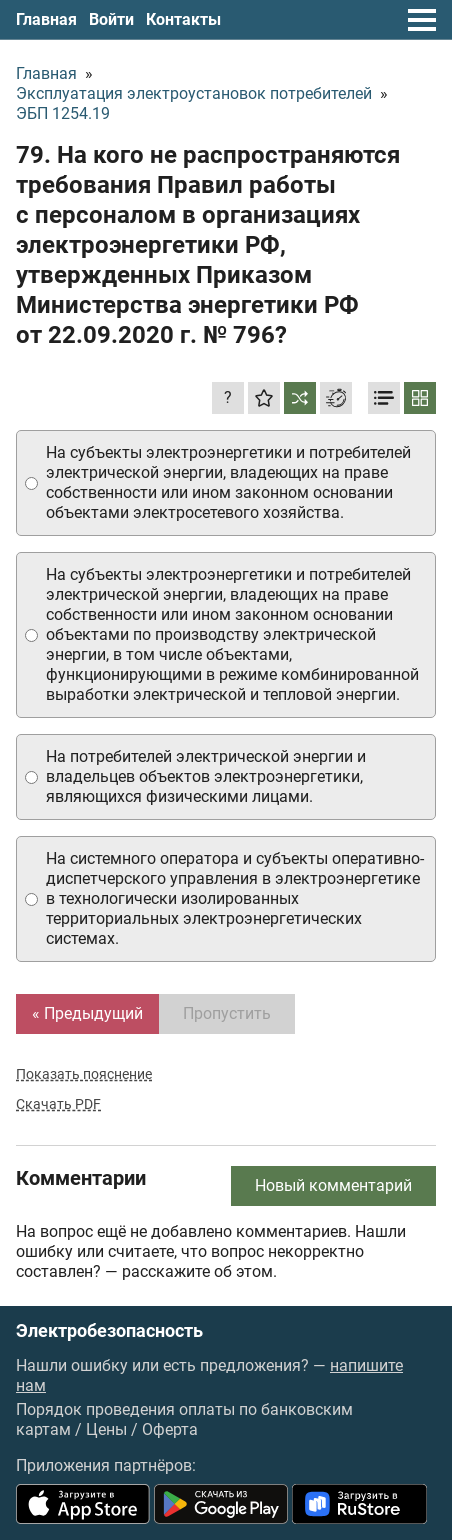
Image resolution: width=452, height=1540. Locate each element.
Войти (111, 19)
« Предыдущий (87, 1013)
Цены (106, 1429)
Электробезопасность (109, 1331)
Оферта (170, 1429)
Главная (46, 19)
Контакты (183, 19)
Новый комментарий (333, 1185)
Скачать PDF (58, 1104)
